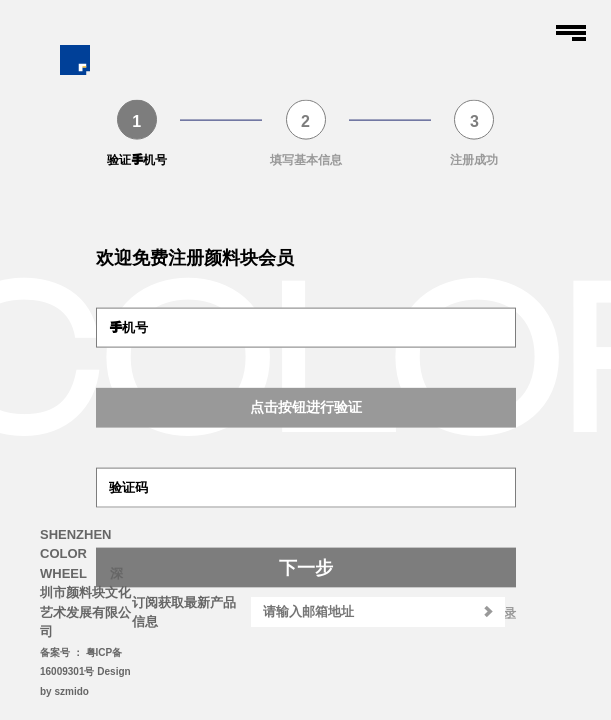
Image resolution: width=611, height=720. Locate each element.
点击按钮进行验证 (306, 407)
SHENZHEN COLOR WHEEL (76, 554)
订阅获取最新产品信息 (184, 612)
